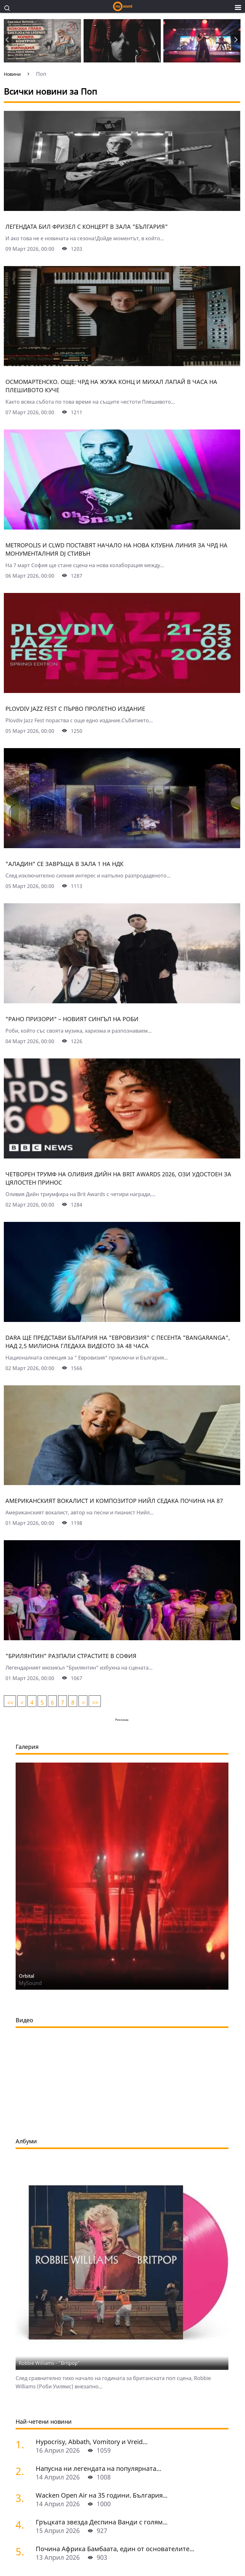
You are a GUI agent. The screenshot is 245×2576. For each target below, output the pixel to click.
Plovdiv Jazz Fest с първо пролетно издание (75, 708)
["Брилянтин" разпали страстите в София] (122, 1638)
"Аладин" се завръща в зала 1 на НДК (64, 864)
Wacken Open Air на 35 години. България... (101, 2495)
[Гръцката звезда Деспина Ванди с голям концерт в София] (23, 2524)
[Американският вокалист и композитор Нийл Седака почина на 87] (122, 1483)
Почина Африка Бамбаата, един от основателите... (115, 2548)
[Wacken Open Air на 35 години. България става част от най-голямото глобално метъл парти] (23, 2498)
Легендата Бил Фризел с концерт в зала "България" (86, 226)
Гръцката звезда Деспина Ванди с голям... (101, 2522)
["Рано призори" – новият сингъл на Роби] (122, 1001)
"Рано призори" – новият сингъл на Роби (71, 1019)
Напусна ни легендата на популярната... (98, 2468)
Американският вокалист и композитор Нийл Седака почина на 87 (114, 1500)
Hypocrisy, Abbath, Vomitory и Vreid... (91, 2441)
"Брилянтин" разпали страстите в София (71, 1656)
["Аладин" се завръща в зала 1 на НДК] (122, 846)
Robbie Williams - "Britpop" (49, 2363)
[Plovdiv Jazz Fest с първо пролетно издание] (122, 691)
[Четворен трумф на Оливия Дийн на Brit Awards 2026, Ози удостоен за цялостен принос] (122, 1156)
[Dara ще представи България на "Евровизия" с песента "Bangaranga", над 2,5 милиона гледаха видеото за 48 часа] (122, 1320)
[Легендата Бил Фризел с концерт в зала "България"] (122, 209)
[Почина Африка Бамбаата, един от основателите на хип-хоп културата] (23, 2551)
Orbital (26, 1976)
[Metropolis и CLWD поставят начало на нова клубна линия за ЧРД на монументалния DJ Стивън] (122, 527)
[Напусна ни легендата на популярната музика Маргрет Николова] (23, 2471)
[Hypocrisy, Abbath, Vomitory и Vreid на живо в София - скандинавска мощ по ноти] (23, 2444)
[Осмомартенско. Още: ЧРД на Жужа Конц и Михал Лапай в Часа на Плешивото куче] (122, 364)
